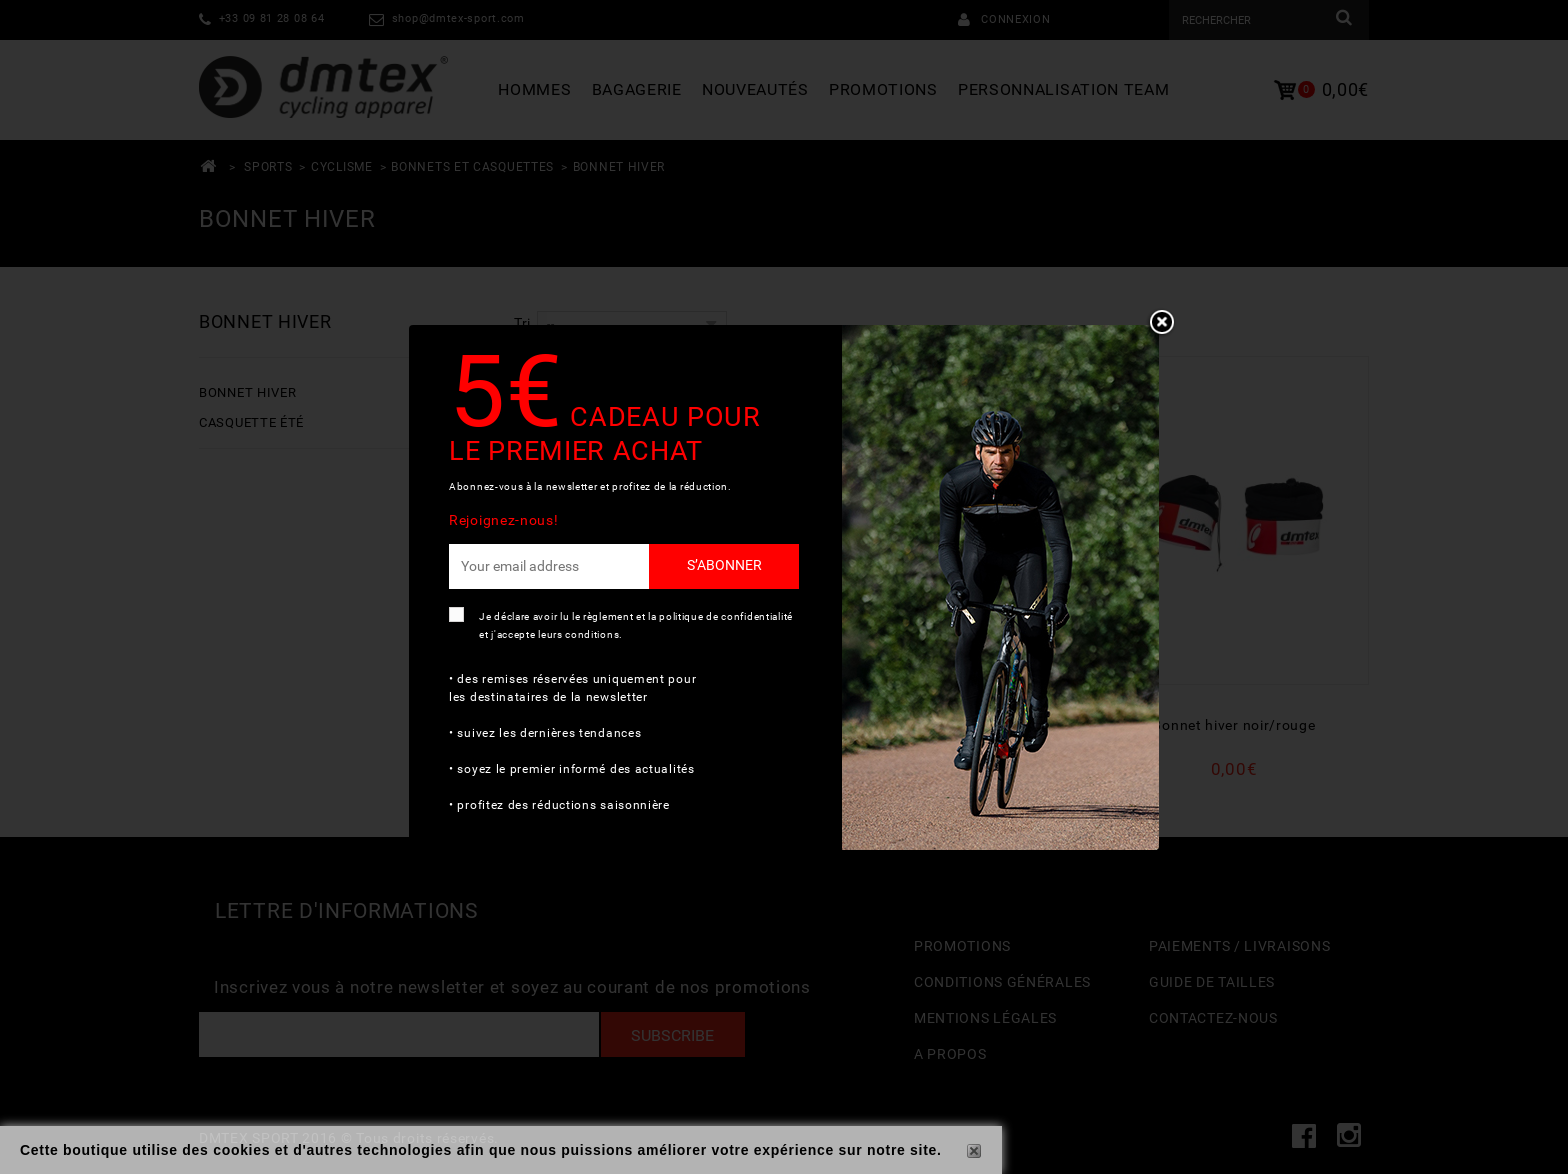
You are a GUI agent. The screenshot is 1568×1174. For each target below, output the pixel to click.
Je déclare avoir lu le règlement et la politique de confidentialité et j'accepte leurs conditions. (636, 625)
